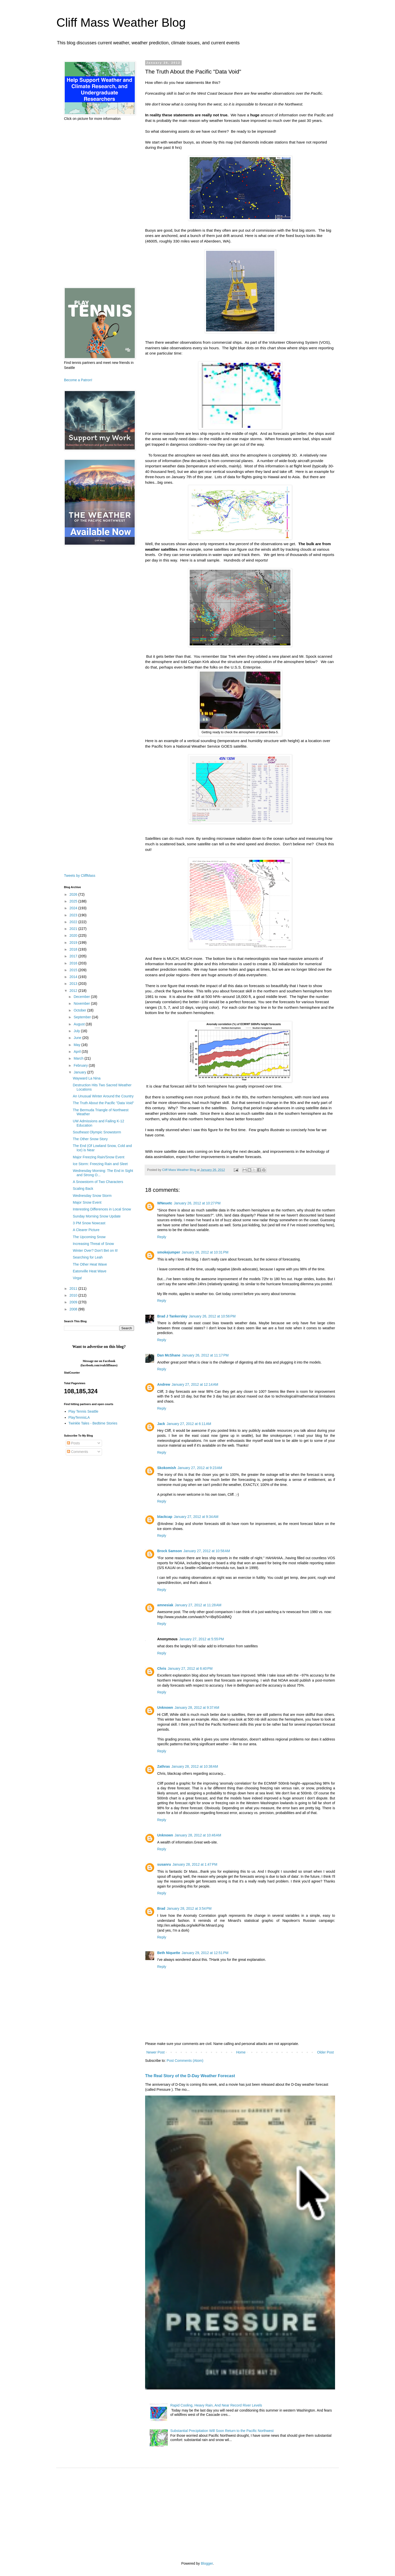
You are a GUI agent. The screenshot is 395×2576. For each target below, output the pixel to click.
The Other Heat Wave (90, 1264)
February (81, 1065)
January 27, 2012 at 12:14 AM (195, 1384)
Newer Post (155, 2052)
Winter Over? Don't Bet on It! (95, 1250)
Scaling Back (83, 1189)
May (77, 1045)
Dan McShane (168, 1355)
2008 (74, 1309)
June (78, 1038)
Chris (161, 1668)
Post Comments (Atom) (185, 2061)
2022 (74, 922)
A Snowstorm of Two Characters (98, 1182)
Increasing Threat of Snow (93, 1244)
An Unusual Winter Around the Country (103, 1096)
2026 (74, 894)
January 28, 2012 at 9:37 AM (197, 1707)
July (77, 1031)
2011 (74, 1288)
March (79, 1058)
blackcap (164, 1517)
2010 (74, 1295)
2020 (74, 935)
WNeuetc (164, 1203)
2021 (74, 929)
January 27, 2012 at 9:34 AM (196, 1517)
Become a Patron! (78, 380)
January (80, 1072)
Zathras (163, 1766)
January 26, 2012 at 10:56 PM (212, 1316)
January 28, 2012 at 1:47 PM (194, 1864)
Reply (161, 1237)
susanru (164, 1864)
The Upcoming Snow (89, 1237)
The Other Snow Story (90, 1139)
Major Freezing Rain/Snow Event (98, 1157)
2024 (74, 908)
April (78, 1052)
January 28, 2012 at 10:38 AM (195, 1766)
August (79, 1024)
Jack (161, 1424)
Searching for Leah (88, 1257)
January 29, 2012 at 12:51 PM (205, 1953)
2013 (74, 984)
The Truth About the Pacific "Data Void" (103, 1103)
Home (240, 2052)
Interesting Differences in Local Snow (102, 1209)
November (82, 1003)
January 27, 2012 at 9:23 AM (200, 1468)
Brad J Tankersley (172, 1316)
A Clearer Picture (86, 1230)
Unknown (165, 1707)
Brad (161, 1908)
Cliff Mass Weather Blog (121, 22)
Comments (77, 1452)
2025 (74, 901)
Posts (73, 1443)
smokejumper (168, 1252)
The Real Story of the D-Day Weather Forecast (190, 2075)
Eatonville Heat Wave (89, 1271)
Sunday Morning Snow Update (97, 1216)
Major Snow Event (87, 1202)
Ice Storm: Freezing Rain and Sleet (100, 1164)
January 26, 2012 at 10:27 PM (197, 1203)
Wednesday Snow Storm (92, 1196)
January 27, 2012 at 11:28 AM (198, 1605)
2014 (74, 977)
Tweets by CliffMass (79, 876)
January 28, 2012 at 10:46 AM (198, 1835)
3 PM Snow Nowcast (89, 1223)
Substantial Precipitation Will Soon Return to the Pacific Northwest (222, 2431)
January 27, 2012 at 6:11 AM (189, 1424)
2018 (74, 949)
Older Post (325, 2052)
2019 (74, 943)
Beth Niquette (168, 1953)
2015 (74, 970)
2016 (74, 963)
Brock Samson (169, 1551)
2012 (74, 991)
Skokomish (166, 1468)
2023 (74, 915)
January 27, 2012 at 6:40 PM (190, 1668)
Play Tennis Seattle (83, 1411)
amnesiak (165, 1605)
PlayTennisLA (79, 1417)
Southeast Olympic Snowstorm (97, 1132)
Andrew (163, 1384)
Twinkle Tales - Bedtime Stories (93, 1423)
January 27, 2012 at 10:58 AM (206, 1551)
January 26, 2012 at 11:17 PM (205, 1355)
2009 (74, 1302)
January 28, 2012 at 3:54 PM (189, 1908)
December (82, 997)
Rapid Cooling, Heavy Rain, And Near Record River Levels (216, 2405)
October (80, 1010)
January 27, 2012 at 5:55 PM (201, 1639)
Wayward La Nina (87, 1078)
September (83, 1017)
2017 (74, 956)
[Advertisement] (99, 204)
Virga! (77, 1278)
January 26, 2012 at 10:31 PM (205, 1252)
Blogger (207, 2563)
